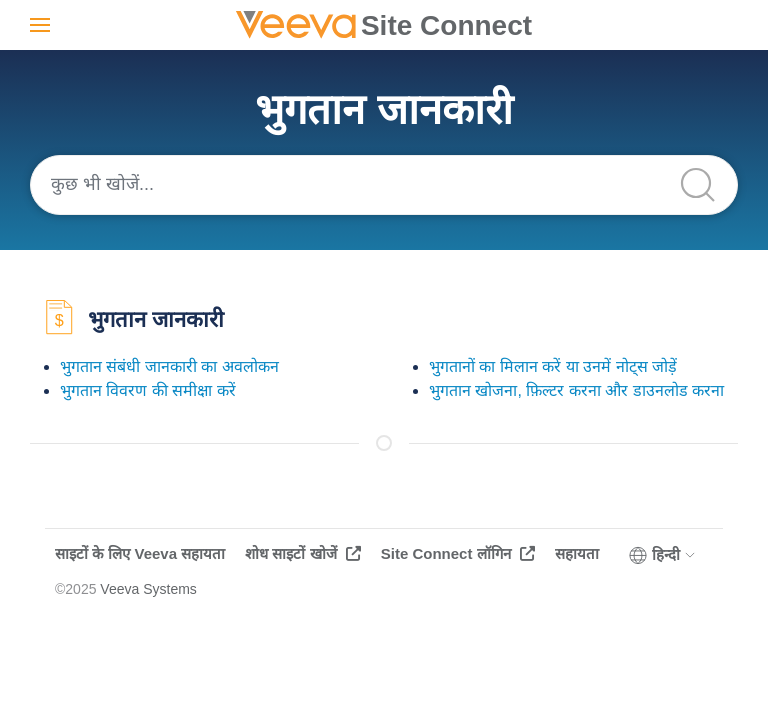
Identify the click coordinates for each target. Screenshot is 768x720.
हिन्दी (663, 555)
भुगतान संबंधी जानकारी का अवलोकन (169, 366)
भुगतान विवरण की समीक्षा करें (148, 390)
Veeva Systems (148, 589)
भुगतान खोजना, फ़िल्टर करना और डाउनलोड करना (576, 390)
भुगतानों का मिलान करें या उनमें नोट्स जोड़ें (553, 366)
